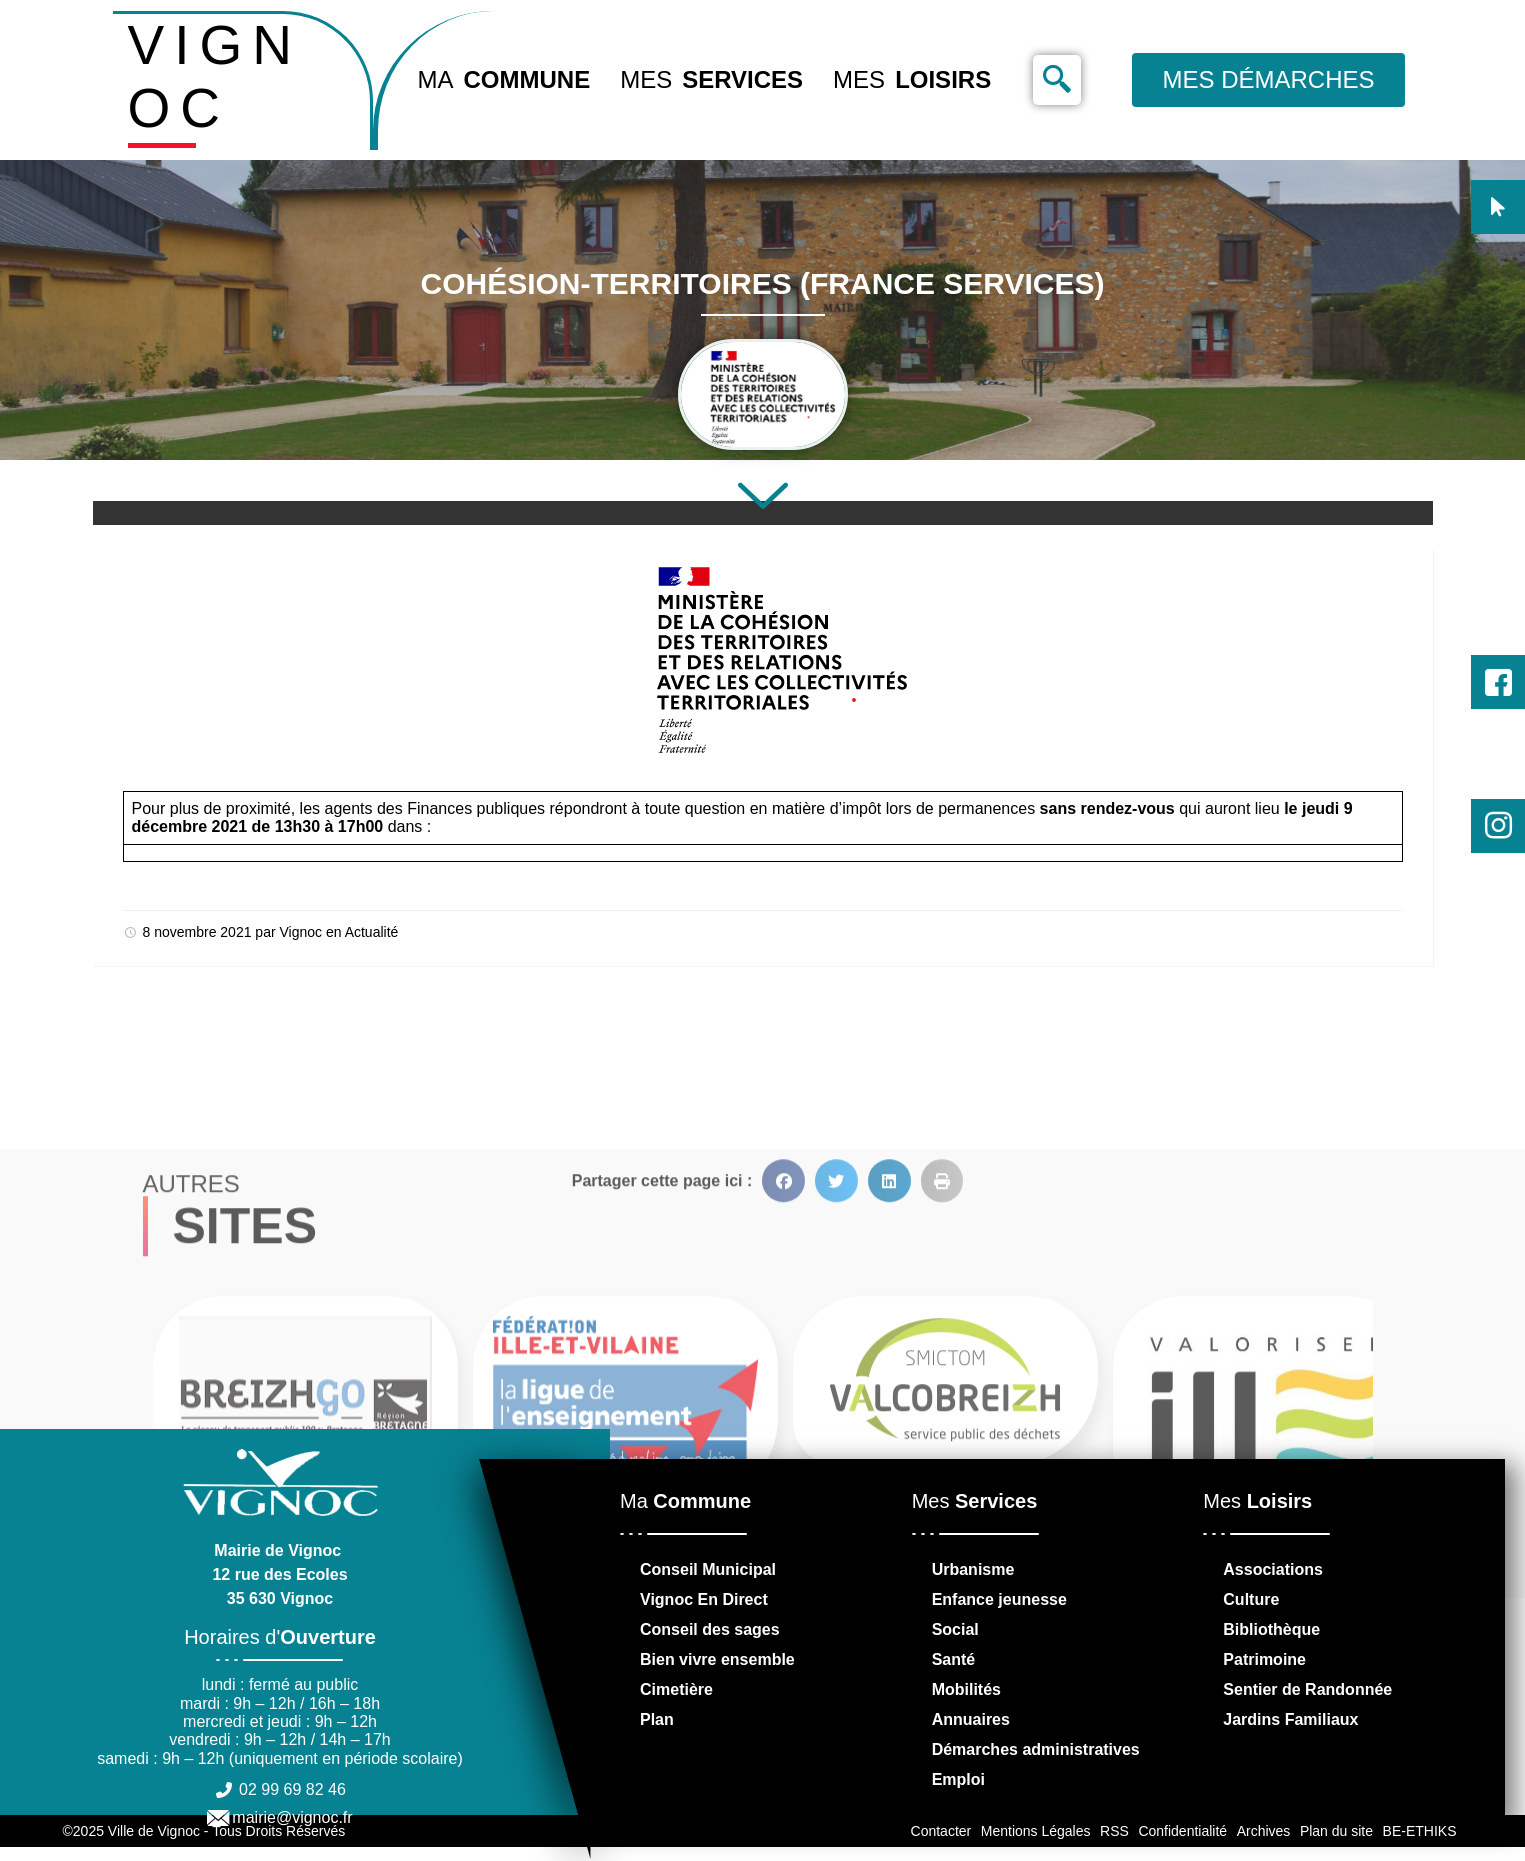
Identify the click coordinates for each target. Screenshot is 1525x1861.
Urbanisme (973, 1569)
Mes (711, 80)
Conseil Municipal (708, 1569)
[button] (783, 1402)
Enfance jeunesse (999, 1599)
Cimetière (676, 1689)
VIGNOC (215, 76)
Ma (504, 80)
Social (955, 1629)
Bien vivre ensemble (717, 1659)
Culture (1251, 1599)
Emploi (958, 1779)
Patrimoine (1264, 1659)
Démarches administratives (1036, 1749)
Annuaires (971, 1719)
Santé (954, 1659)
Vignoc (300, 932)
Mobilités (966, 1689)
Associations (1273, 1569)
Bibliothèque (1271, 1629)
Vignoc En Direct (704, 1599)
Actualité (372, 932)
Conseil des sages (710, 1629)
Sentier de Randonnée (1307, 1689)
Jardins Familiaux (1290, 1719)
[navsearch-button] (1057, 80)
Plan (657, 1719)
